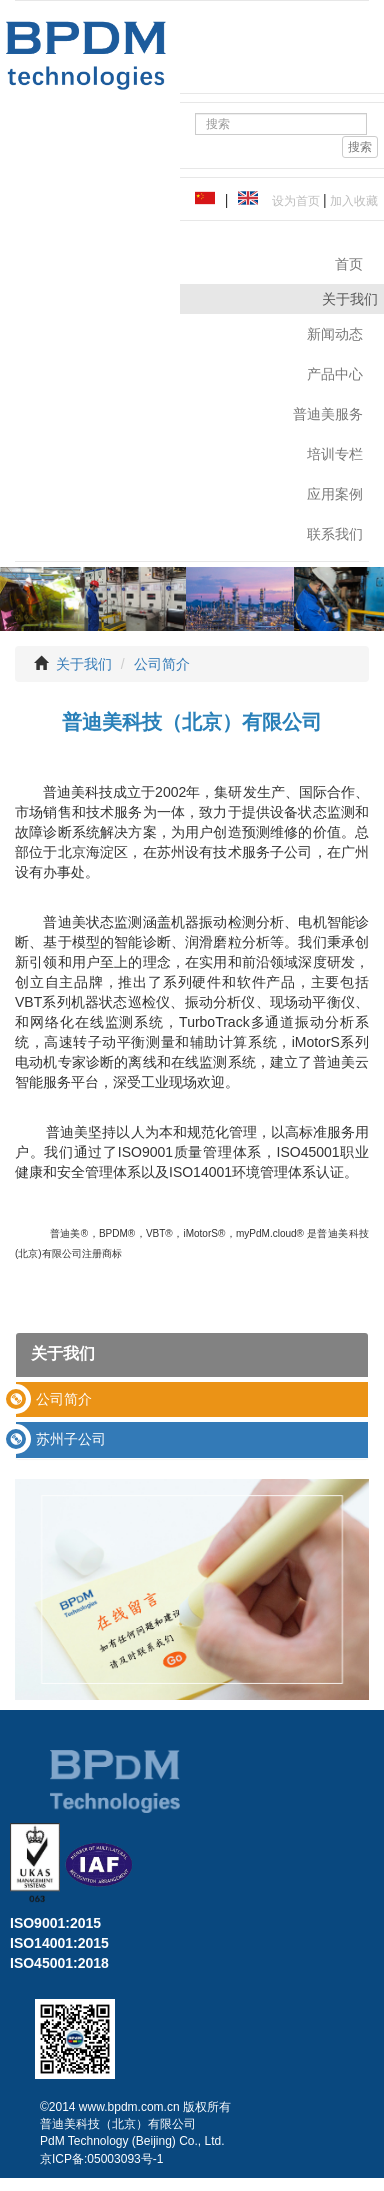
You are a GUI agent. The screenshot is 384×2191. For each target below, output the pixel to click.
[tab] (192, 1399)
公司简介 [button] (64, 1399)
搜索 (360, 147)
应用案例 (335, 494)
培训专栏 (335, 454)
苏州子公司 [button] (71, 1439)
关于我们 (84, 664)
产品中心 (335, 374)
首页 (349, 264)
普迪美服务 (328, 414)
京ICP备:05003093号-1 (101, 2159)
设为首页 (292, 201)
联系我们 (335, 534)
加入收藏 (352, 201)
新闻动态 (335, 334)
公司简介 (162, 664)
